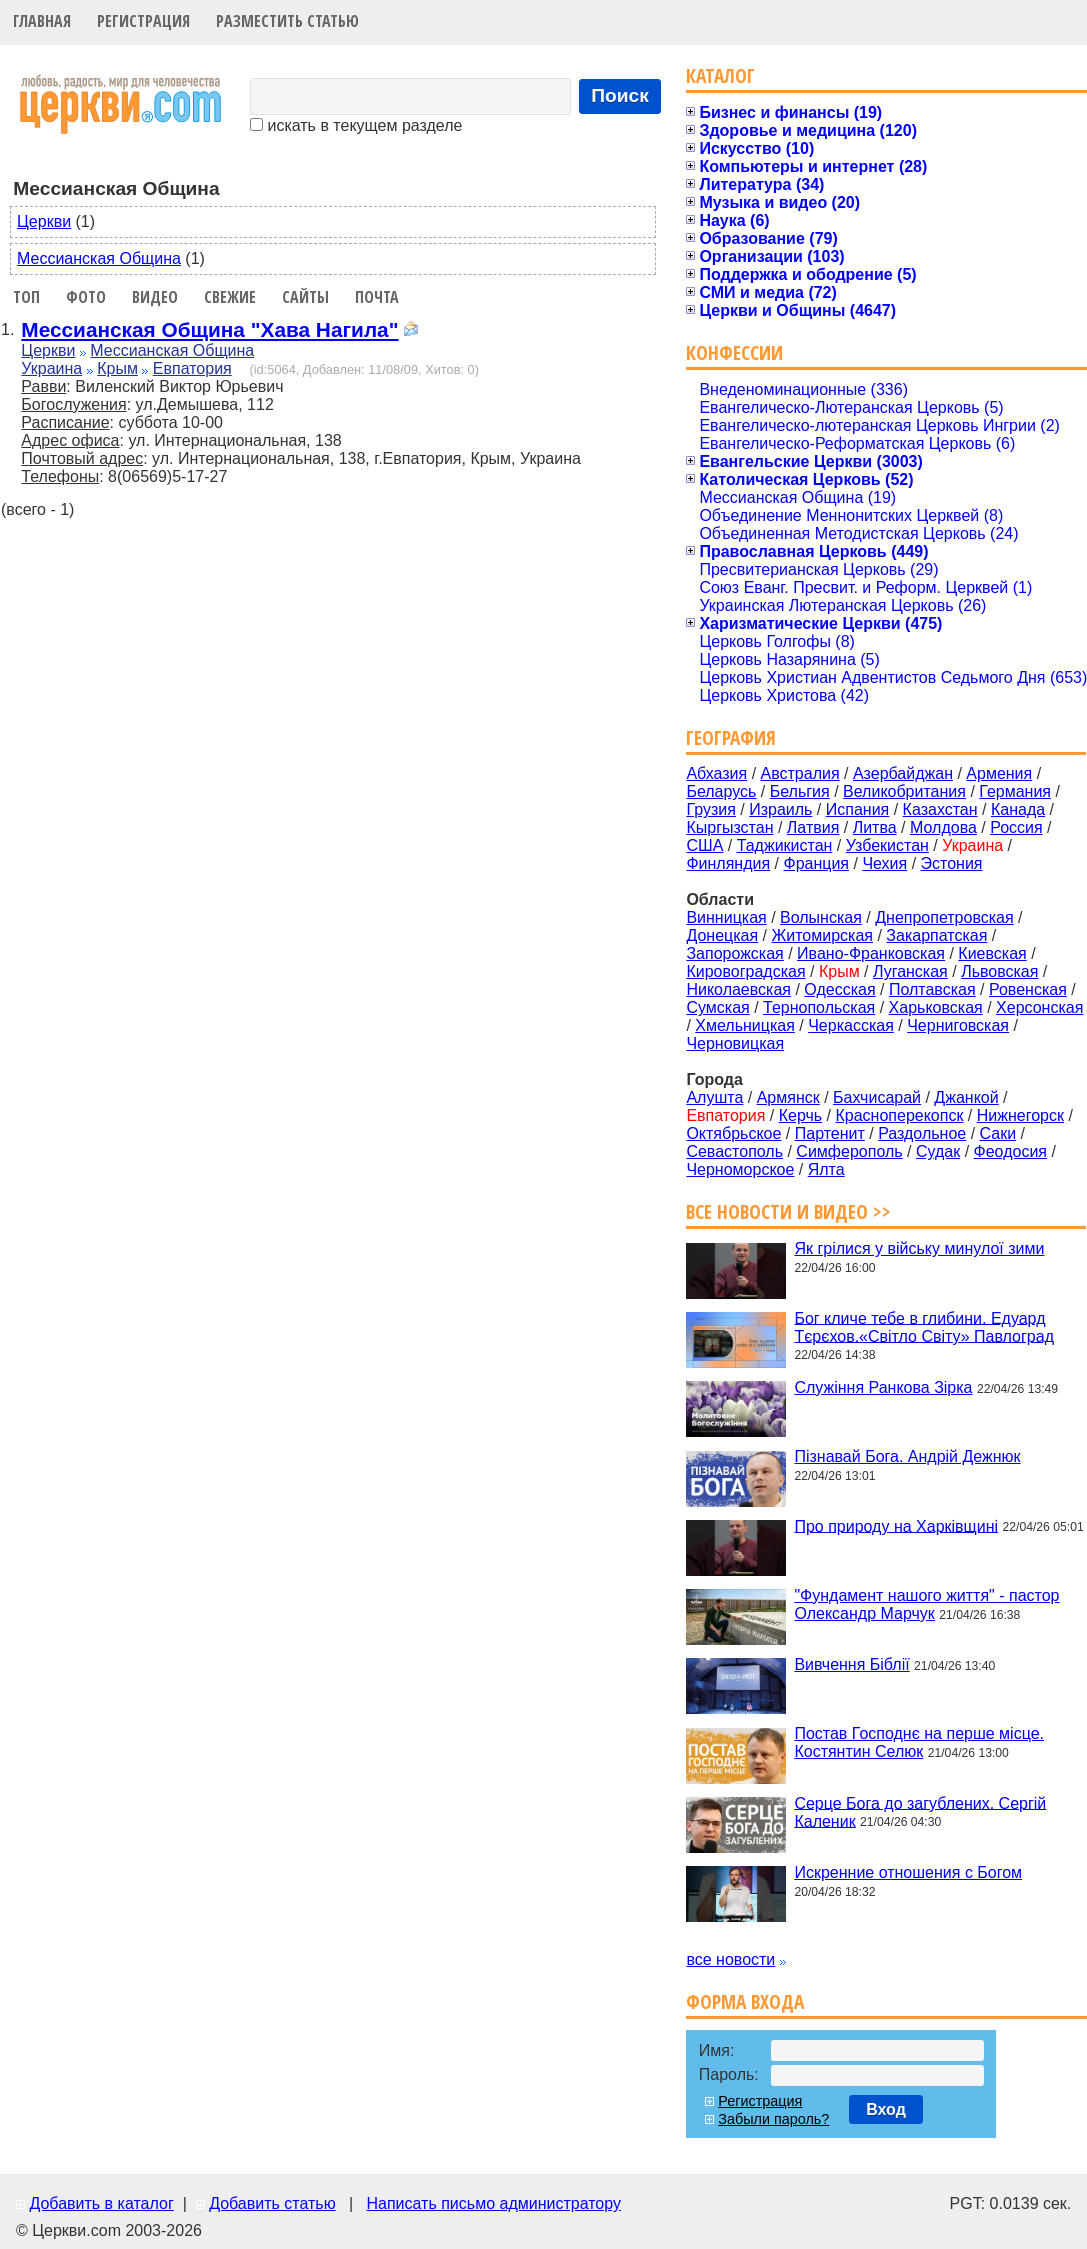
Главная (42, 21)
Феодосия (1010, 1151)
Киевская (992, 953)
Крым (117, 368)
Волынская (821, 917)
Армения (999, 773)
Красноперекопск (899, 1115)
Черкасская (851, 1025)
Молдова (943, 827)
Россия (1016, 827)
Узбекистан (887, 845)
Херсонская (1039, 1007)
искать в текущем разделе (356, 125)
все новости (730, 1959)
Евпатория (192, 368)
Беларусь (721, 791)
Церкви (44, 221)
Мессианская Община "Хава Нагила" (209, 329)
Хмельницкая (745, 1025)
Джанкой (966, 1097)
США (704, 845)
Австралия (800, 773)
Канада (1018, 809)
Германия (1015, 791)
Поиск (620, 95)
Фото (86, 297)
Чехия (884, 863)
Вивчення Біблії (851, 1664)
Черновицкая (735, 1043)
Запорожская (734, 953)
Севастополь (734, 1151)
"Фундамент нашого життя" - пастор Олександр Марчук (926, 1604)
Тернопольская (819, 1007)
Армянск (788, 1097)
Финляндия (728, 863)
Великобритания (904, 791)
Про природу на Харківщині (896, 1525)
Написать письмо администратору (493, 2203)
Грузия (710, 809)
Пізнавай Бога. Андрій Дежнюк (907, 1456)
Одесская (839, 989)
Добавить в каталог (101, 2203)
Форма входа (745, 2001)
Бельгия (800, 791)
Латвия (813, 827)
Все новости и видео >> (788, 1211)
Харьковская (936, 1007)
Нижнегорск (1020, 1115)
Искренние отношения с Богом (908, 1872)
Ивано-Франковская (871, 953)
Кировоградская (745, 971)
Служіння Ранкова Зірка (883, 1387)
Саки (998, 1133)
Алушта (714, 1097)
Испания (858, 809)
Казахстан (940, 809)
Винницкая (726, 917)
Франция (816, 863)
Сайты (305, 297)
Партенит (830, 1133)
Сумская (717, 1007)
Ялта (826, 1169)
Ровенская (1028, 989)
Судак (938, 1151)
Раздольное (922, 1133)
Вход (886, 2109)
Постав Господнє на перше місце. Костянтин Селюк (919, 1742)
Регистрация (143, 21)
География (731, 737)
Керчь (800, 1115)
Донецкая (722, 935)
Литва (875, 827)
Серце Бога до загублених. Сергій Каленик (920, 1811)
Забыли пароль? (773, 2119)
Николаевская (738, 989)
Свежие (230, 297)
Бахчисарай (877, 1097)
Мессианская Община (99, 258)
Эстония (952, 863)
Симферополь (849, 1151)
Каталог (720, 75)
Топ (26, 297)
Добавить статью (272, 2203)
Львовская (999, 971)
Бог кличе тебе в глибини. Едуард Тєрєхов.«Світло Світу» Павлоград (924, 1326)
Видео (155, 297)
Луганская (910, 971)
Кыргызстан (729, 827)
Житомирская (822, 935)
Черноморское (740, 1169)
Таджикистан (785, 845)
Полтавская (932, 989)
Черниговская (958, 1025)
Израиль (780, 809)
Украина (51, 368)
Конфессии (734, 352)
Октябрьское (733, 1133)
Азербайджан (903, 773)
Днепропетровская (944, 917)
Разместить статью (287, 21)
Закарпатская (936, 935)
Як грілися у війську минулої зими (919, 1248)
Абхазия (716, 773)
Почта (377, 297)
